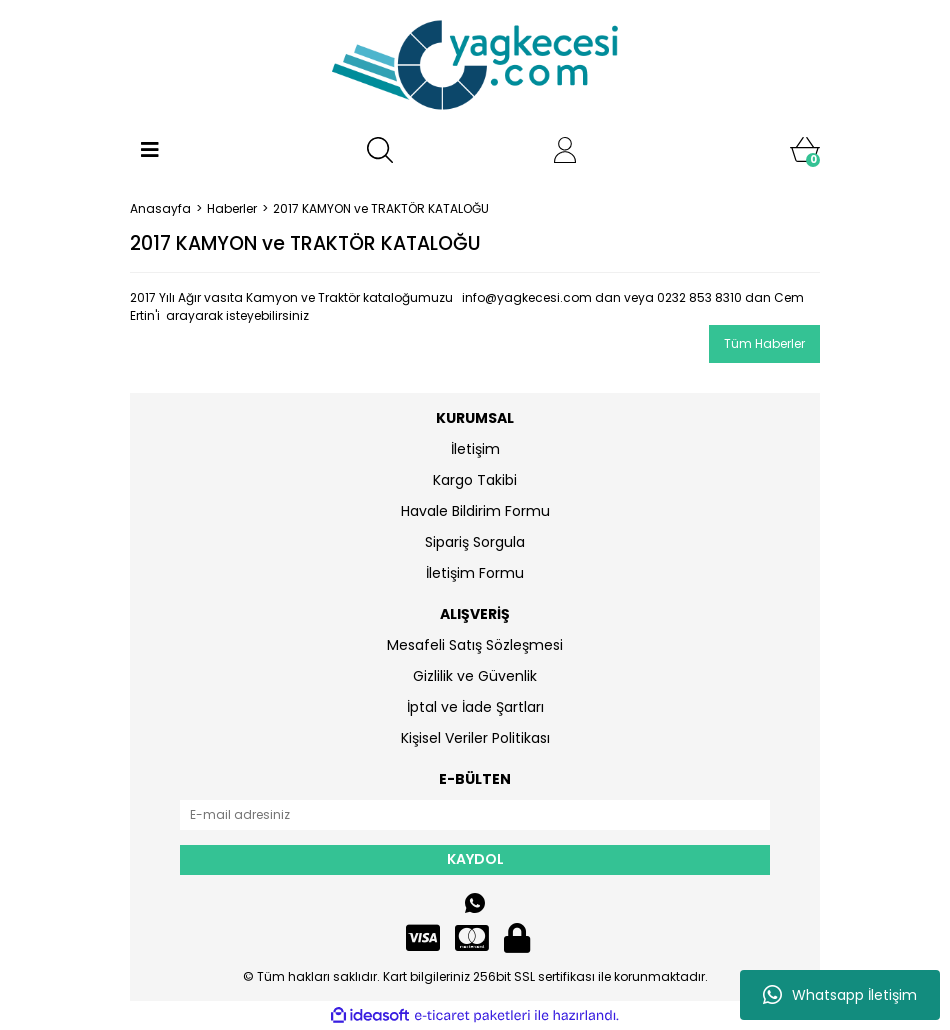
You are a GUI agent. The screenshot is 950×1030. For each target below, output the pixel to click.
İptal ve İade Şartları (475, 707)
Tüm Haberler (764, 343)
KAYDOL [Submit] (475, 859)
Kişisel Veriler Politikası (475, 738)
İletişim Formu (475, 573)
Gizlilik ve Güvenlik (475, 676)
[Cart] (805, 150)
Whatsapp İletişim (840, 995)
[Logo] (475, 65)
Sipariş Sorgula (475, 542)
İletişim (475, 449)
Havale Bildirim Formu (475, 511)
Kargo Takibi (475, 480)
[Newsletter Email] (475, 815)
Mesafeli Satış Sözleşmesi (475, 645)
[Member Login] (565, 150)
